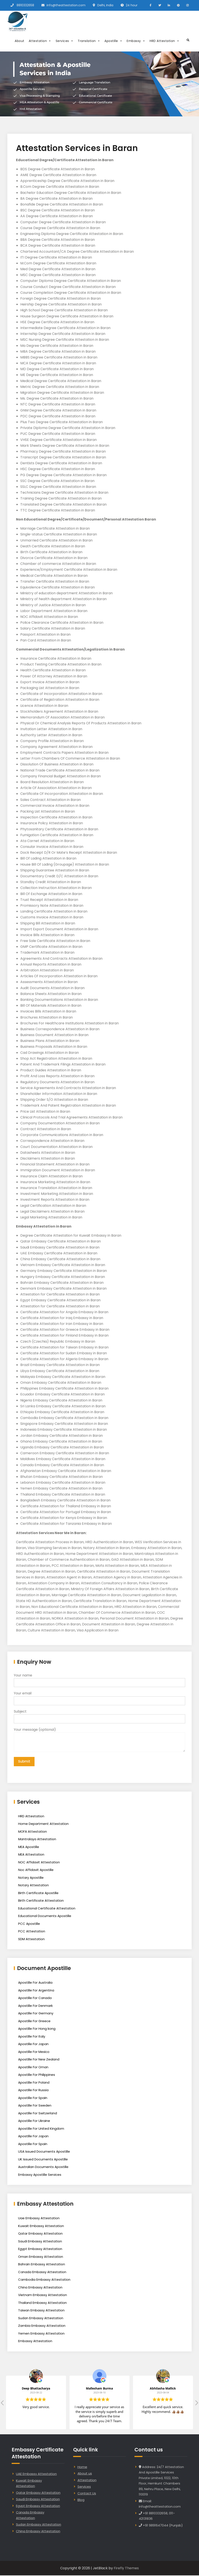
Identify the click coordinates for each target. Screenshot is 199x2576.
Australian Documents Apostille (43, 2167)
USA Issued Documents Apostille (44, 2152)
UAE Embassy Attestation (36, 2474)
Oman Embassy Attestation (40, 2257)
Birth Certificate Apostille (38, 1893)
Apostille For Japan (33, 2044)
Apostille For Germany (35, 2014)
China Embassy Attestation (40, 2288)
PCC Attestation (31, 1932)
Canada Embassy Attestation (42, 2272)
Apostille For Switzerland (37, 2114)
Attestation (40, 41)
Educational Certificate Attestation (46, 1909)
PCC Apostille (29, 1924)
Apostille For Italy (31, 2037)
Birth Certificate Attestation (41, 1901)
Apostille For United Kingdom (41, 2129)
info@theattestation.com (66, 5)
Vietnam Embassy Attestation (42, 2295)
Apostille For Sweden (34, 2106)
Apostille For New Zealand (38, 2060)
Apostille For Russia (33, 2090)
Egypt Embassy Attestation (40, 2249)
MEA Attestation (31, 1855)
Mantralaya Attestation (37, 1839)
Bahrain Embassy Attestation (41, 2265)
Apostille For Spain (32, 2098)
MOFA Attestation (32, 1832)
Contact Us (86, 2494)
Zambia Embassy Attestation (41, 2326)
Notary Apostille (31, 1878)
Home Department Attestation (43, 1824)
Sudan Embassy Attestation (40, 2318)
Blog (80, 2500)
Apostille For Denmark (35, 2006)
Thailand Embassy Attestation (42, 2303)
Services (65, 41)
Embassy (136, 41)
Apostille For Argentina (36, 1991)
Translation (89, 41)
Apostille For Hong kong (36, 2029)
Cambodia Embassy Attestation (44, 2280)
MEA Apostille (28, 1847)
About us (84, 2474)
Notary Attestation (33, 1885)
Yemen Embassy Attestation (41, 2334)
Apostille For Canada (35, 1998)
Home (82, 2467)
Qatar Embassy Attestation (40, 2234)
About (19, 41)
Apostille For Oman (33, 2067)
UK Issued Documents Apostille (43, 2160)
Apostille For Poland (33, 2083)
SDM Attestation (31, 1939)
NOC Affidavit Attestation (39, 1863)
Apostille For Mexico (33, 2052)
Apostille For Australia (35, 1983)
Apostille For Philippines (36, 2075)
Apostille (113, 41)
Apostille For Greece (34, 2021)
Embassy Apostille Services (39, 2175)
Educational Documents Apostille (44, 1916)
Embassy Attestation (35, 2341)
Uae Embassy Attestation (39, 2218)
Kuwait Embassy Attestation (41, 2226)
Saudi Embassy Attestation (40, 2242)
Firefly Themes (126, 2568)
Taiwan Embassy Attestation (41, 2311)
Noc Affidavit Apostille (36, 1870)
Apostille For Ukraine (34, 2121)
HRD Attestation (164, 41)
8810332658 (25, 5)
